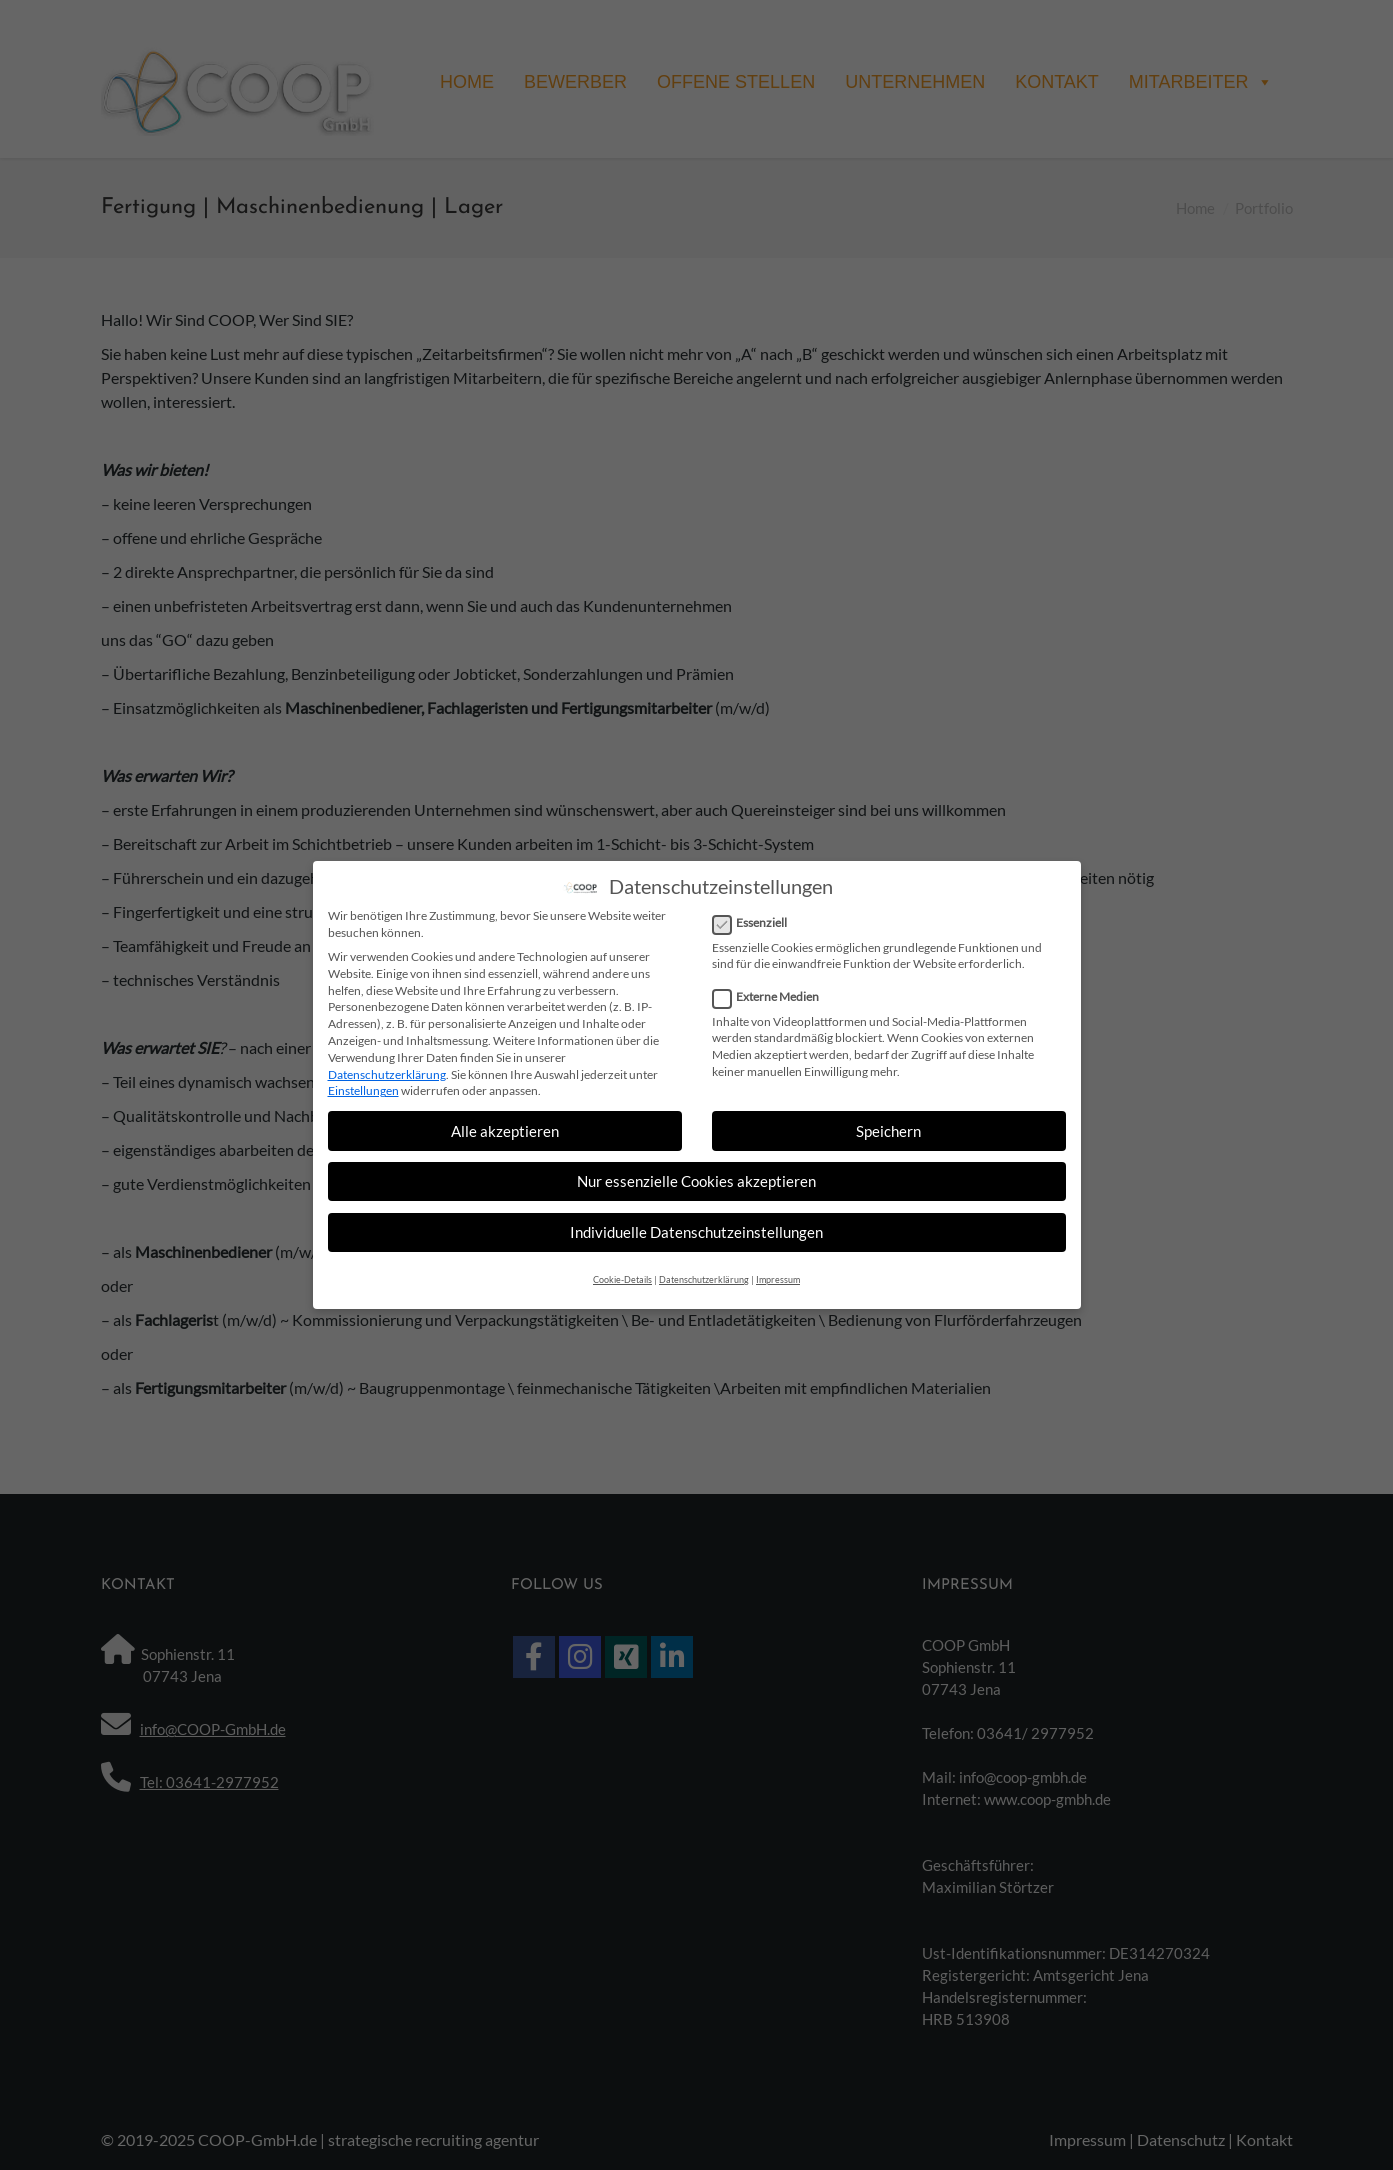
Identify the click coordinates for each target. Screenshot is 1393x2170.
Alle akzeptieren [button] (505, 1127)
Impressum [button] (778, 1275)
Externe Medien (772, 994)
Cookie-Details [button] (622, 1275)
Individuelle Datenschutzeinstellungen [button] (696, 1229)
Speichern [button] (888, 1127)
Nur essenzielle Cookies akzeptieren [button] (696, 1178)
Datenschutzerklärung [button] (704, 1275)
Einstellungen (363, 1087)
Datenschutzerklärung (387, 1070)
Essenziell (756, 920)
